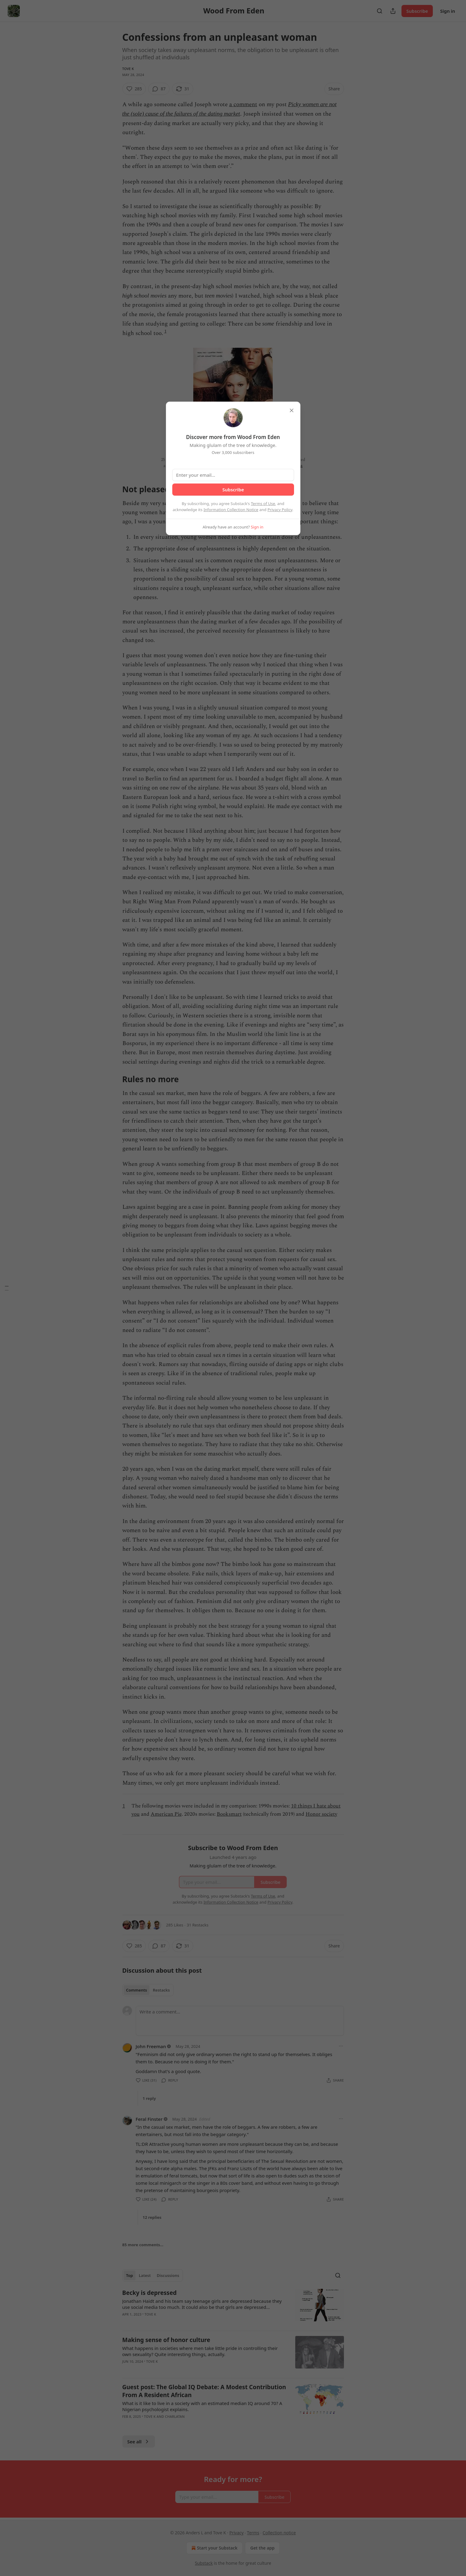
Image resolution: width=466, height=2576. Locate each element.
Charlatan (175, 2416)
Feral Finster (149, 2119)
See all (138, 2441)
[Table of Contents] (6, 1288)
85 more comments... (142, 2244)
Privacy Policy (280, 509)
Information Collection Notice (231, 509)
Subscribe (417, 11)
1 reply (149, 2098)
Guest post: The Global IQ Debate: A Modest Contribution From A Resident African (204, 2391)
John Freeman (151, 2046)
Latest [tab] (145, 2275)
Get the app (262, 2548)
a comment (243, 104)
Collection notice (279, 2533)
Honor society (321, 1814)
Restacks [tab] (161, 1990)
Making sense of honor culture (166, 2340)
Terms (253, 2533)
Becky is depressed (149, 2293)
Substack (204, 2563)
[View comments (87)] (159, 89)
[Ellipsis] (341, 2046)
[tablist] (148, 1990)
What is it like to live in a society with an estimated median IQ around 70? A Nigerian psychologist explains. (202, 2406)
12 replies (152, 2217)
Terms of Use (263, 503)
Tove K (128, 68)
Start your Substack (213, 2548)
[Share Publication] (393, 11)
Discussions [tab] (168, 2275)
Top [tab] (129, 2275)
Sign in (447, 11)
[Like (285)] (134, 89)
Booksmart (229, 1814)
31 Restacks (197, 1925)
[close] (291, 410)
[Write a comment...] (240, 2020)
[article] (233, 2307)
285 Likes (174, 1925)
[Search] (379, 11)
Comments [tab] (136, 1990)
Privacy (236, 2533)
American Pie (166, 1814)
